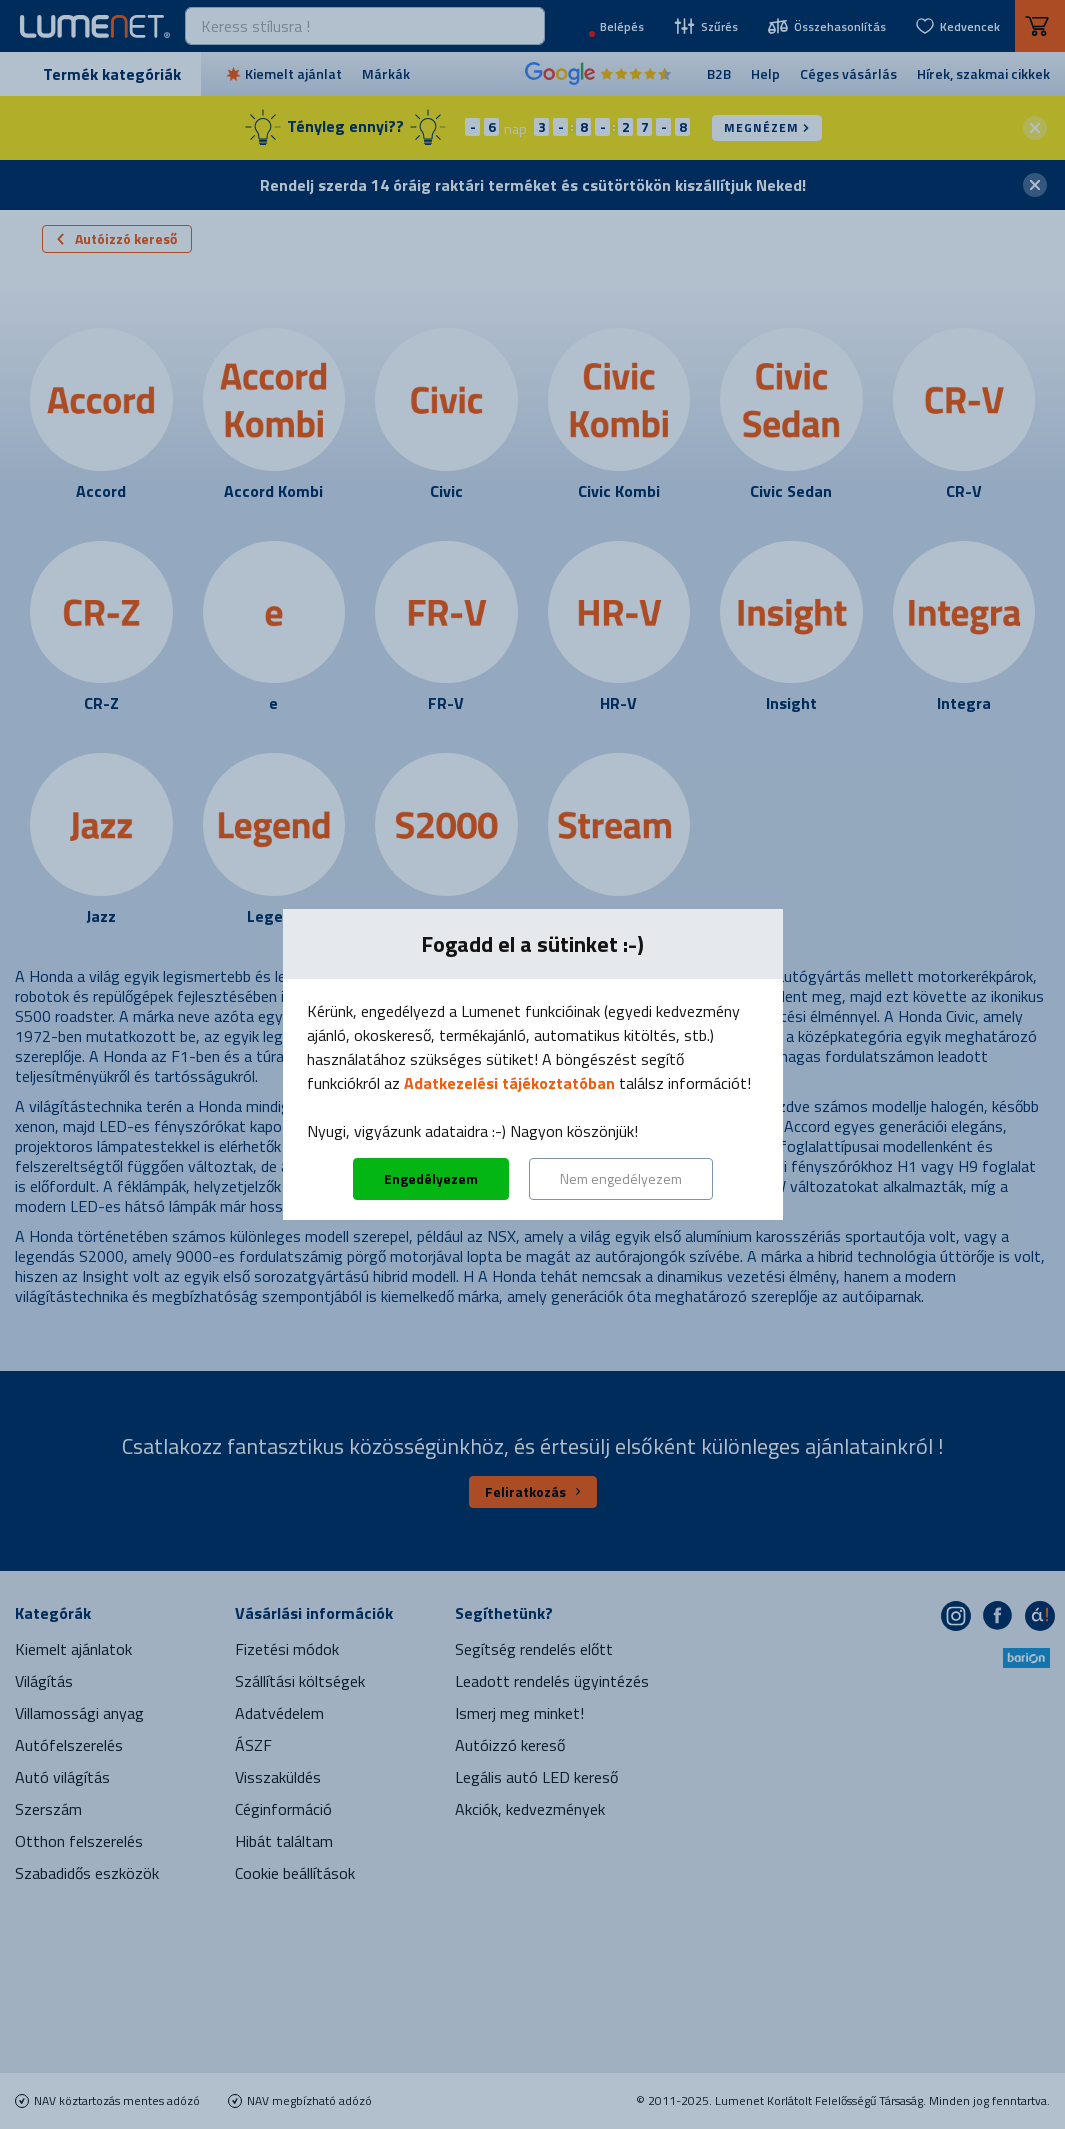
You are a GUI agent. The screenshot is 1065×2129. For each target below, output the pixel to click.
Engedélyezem (431, 1178)
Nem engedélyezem (621, 1178)
